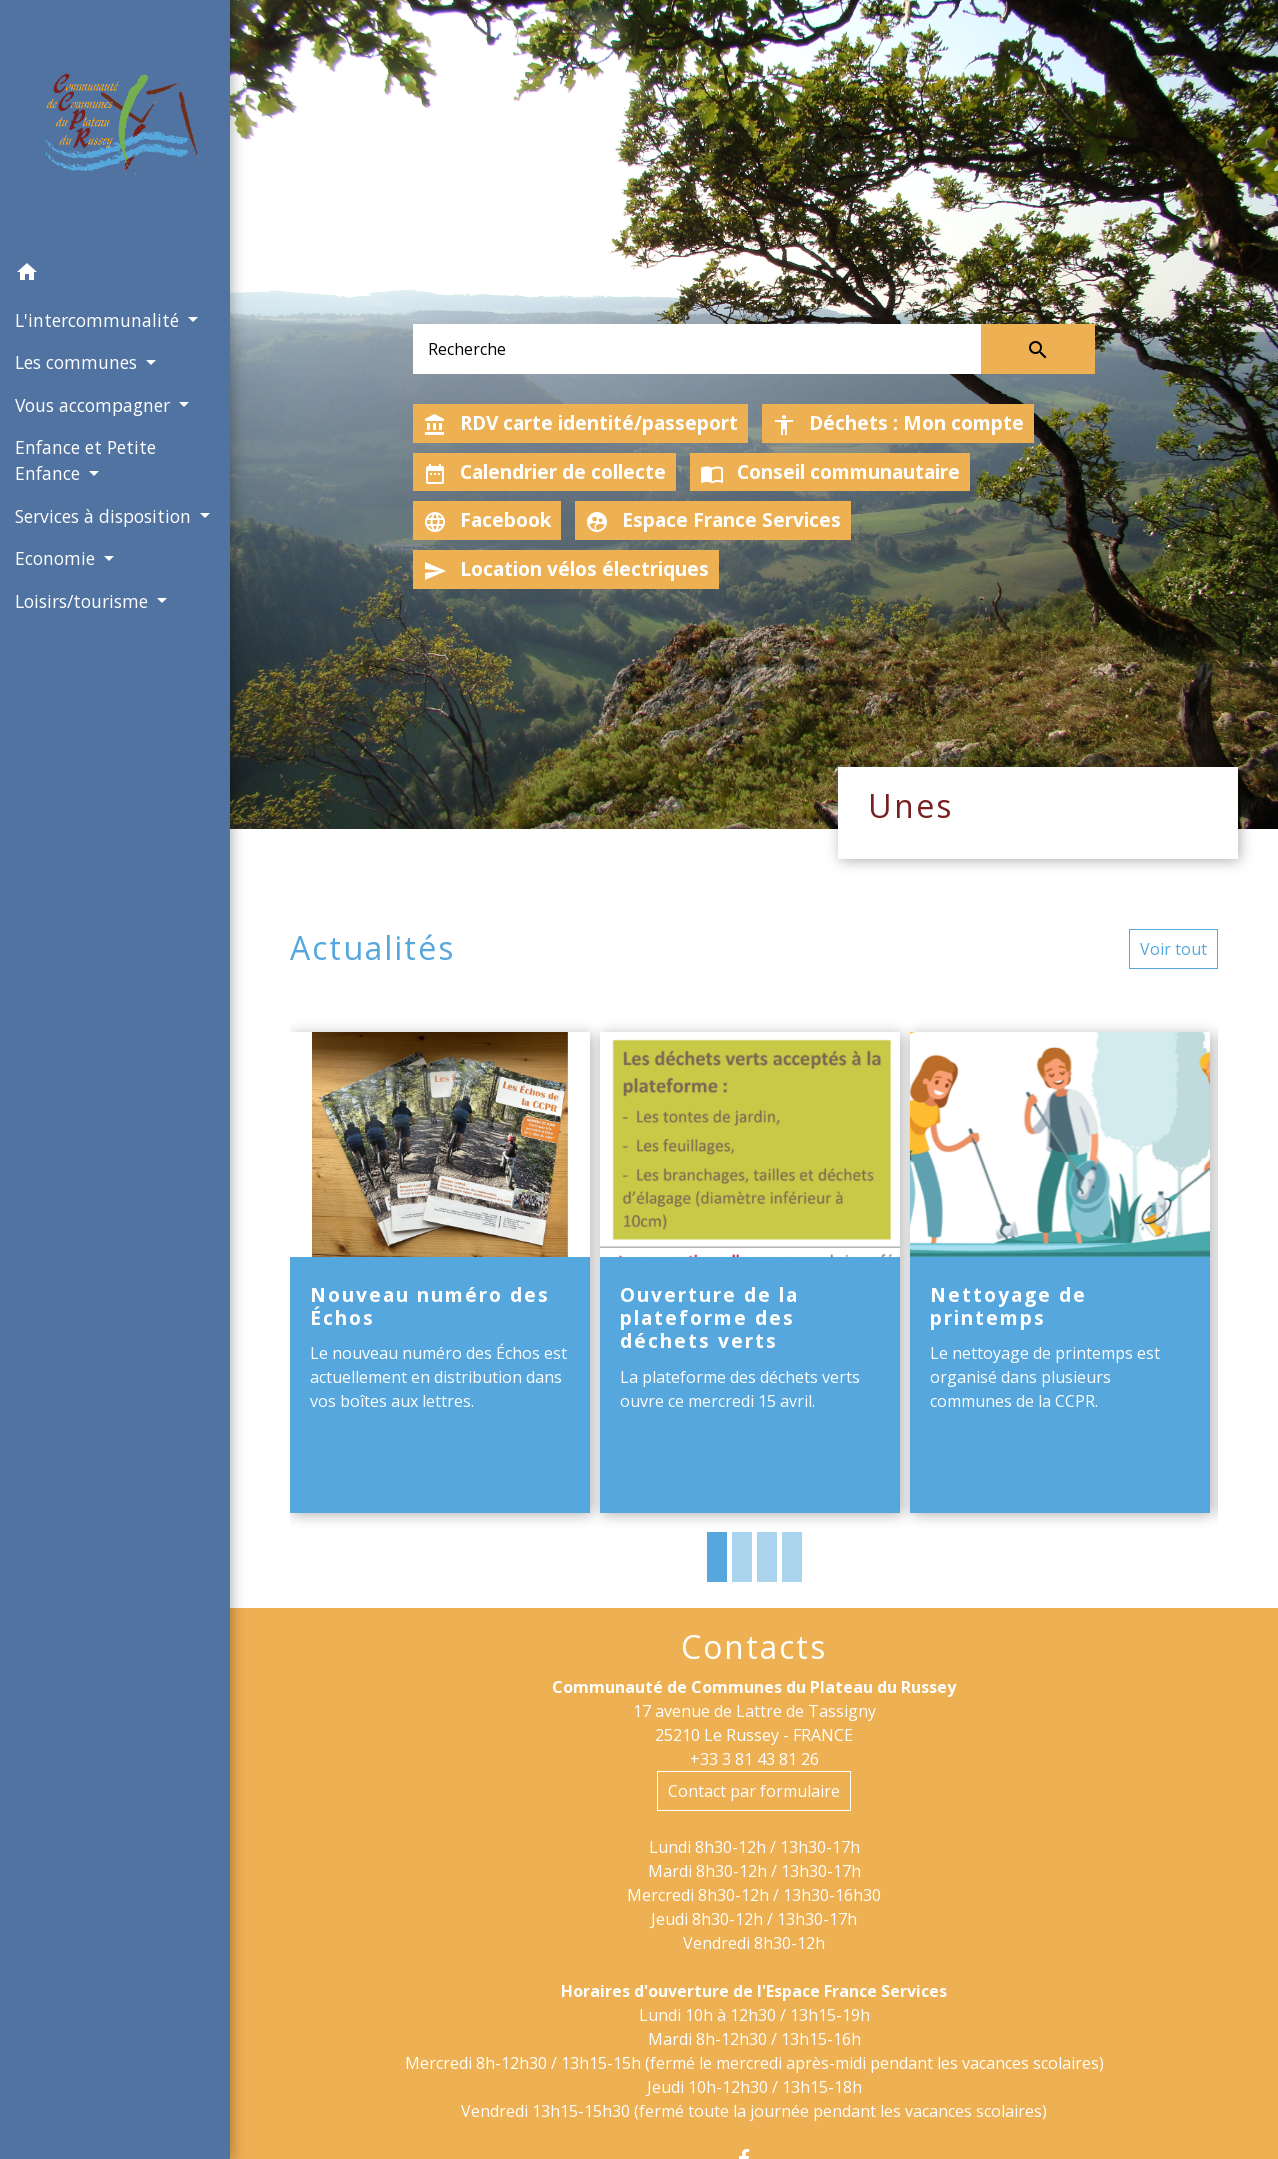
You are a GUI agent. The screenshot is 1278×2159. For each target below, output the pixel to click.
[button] (115, 275)
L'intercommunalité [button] (99, 320)
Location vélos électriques (566, 569)
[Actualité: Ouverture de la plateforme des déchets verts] (750, 1272)
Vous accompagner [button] (95, 405)
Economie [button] (57, 558)
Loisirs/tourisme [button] (84, 601)
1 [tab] (717, 1557)
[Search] (697, 349)
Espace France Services (713, 520)
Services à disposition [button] (105, 516)
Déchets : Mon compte (898, 423)
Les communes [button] (78, 362)
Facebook (487, 520)
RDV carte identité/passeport (580, 423)
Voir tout (1173, 949)
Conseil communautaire (830, 472)
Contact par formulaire (754, 1791)
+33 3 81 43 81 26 (754, 1759)
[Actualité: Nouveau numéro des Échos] (440, 1272)
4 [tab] (792, 1557)
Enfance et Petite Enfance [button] (85, 460)
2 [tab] (742, 1557)
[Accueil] (115, 126)
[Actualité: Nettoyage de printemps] (1060, 1272)
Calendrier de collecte (544, 472)
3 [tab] (767, 1557)
